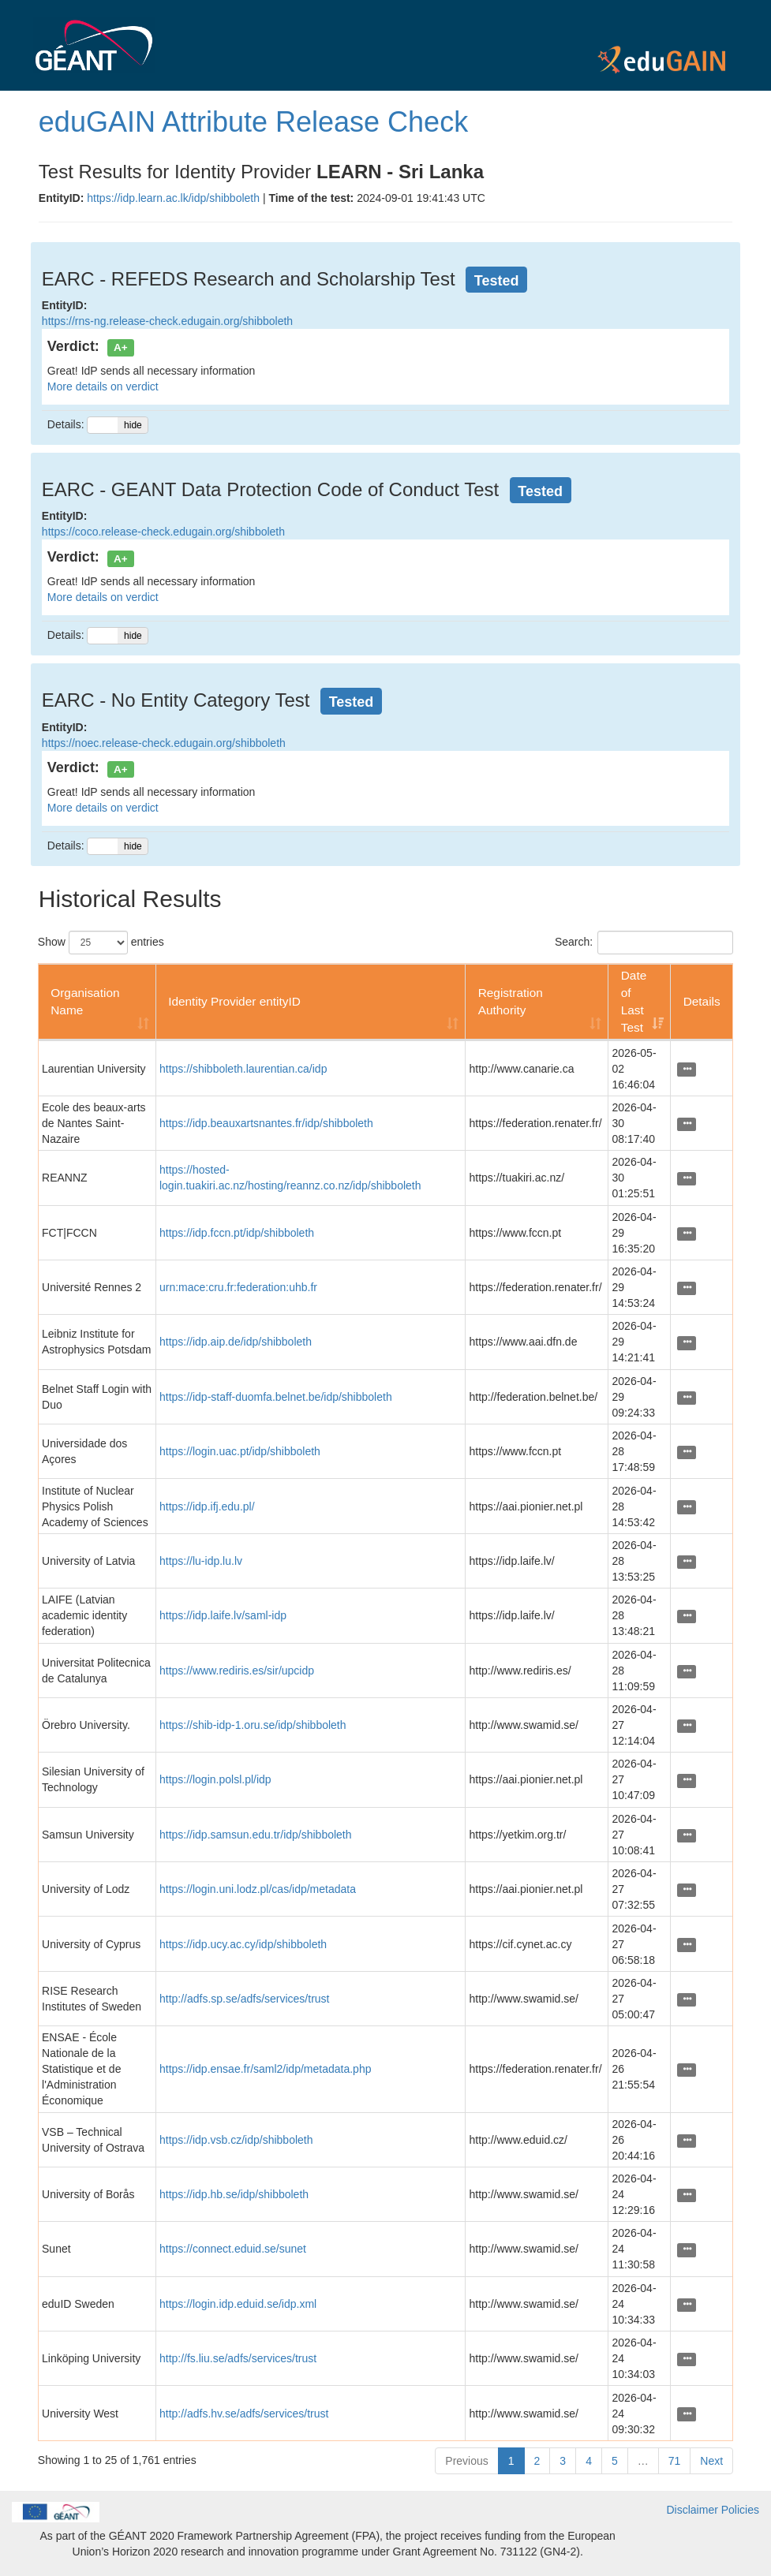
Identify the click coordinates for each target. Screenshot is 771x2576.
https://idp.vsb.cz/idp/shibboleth (236, 2140)
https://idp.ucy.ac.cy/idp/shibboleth (243, 1944)
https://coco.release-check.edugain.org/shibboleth (163, 531)
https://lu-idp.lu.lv (200, 1561)
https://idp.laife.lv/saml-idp (222, 1615)
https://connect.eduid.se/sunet (232, 2248)
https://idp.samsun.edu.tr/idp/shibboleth (255, 1834)
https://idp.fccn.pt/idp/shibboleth (236, 1232)
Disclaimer (692, 2509)
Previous (466, 2461)
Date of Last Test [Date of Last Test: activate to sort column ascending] (634, 1001)
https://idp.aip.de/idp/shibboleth (235, 1341)
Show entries (101, 942)
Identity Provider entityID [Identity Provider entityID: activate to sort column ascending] (234, 1001)
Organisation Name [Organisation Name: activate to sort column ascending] (85, 1001)
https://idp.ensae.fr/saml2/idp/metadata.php (265, 2069)
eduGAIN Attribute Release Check (253, 122)
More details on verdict (103, 386)
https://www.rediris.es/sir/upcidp (236, 1670)
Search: (644, 942)
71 (674, 2461)
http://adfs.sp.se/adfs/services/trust (244, 1998)
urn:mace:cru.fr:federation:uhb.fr (238, 1287)
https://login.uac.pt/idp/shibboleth (239, 1451)
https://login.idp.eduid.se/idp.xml (237, 2304)
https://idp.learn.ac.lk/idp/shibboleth (173, 198)
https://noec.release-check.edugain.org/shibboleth (164, 743)
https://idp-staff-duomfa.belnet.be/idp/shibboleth (275, 1397)
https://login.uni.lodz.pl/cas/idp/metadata (257, 1889)
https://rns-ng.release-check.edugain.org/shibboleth (167, 321)
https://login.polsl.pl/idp (215, 1779)
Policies (740, 2509)
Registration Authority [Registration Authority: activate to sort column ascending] (510, 1001)
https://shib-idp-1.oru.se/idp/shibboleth (252, 1725)
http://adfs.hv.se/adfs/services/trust (244, 2413)
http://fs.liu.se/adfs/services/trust (237, 2358)
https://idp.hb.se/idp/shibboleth (234, 2194)
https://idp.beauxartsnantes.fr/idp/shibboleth (266, 1123)
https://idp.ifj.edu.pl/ (207, 1506)
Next (711, 2461)
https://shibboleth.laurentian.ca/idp (243, 1068)
